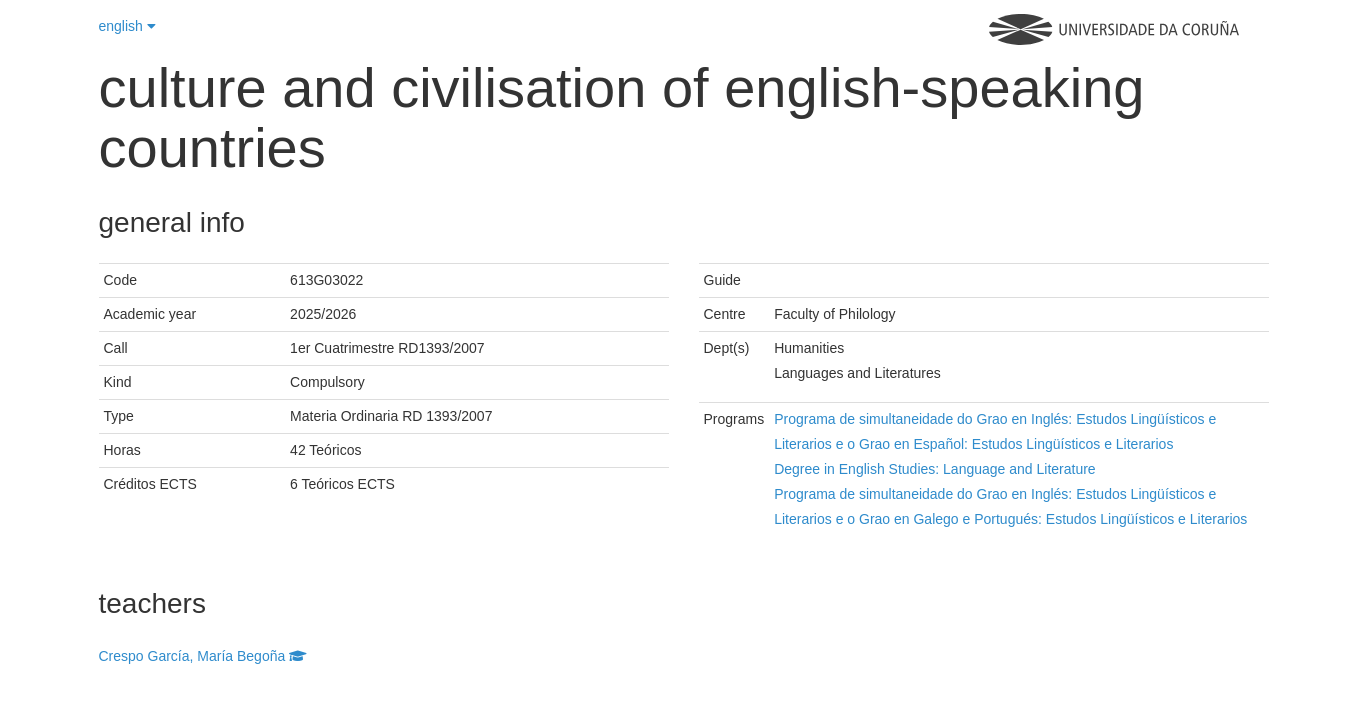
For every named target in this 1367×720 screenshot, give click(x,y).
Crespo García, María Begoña (203, 656)
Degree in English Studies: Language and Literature (934, 469)
